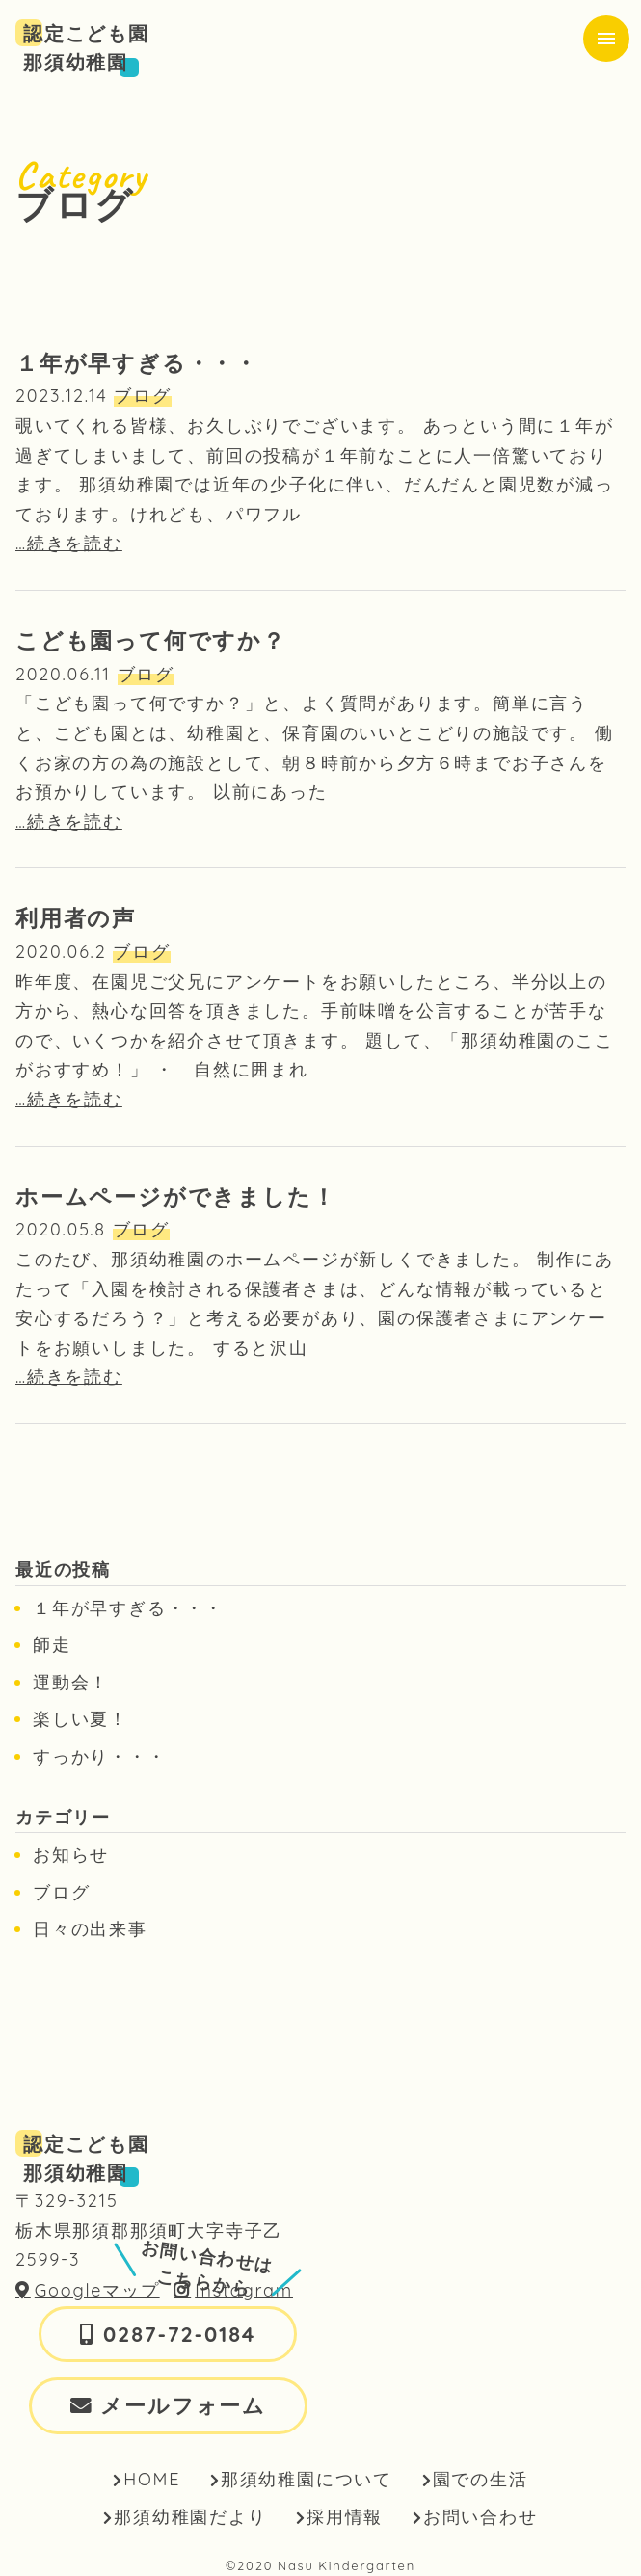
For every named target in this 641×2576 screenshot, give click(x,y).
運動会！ (71, 1682)
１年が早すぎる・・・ (128, 1608)
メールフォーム (183, 2405)
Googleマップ (97, 2290)
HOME (151, 2479)
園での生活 (480, 2479)
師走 (52, 1644)
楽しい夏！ (80, 1719)
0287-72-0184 (179, 2334)
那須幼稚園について (306, 2479)
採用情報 (345, 2517)
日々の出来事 (90, 1929)
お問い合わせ (480, 2517)
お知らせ (71, 1855)
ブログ (61, 1892)
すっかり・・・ (100, 1756)
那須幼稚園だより (190, 2517)
